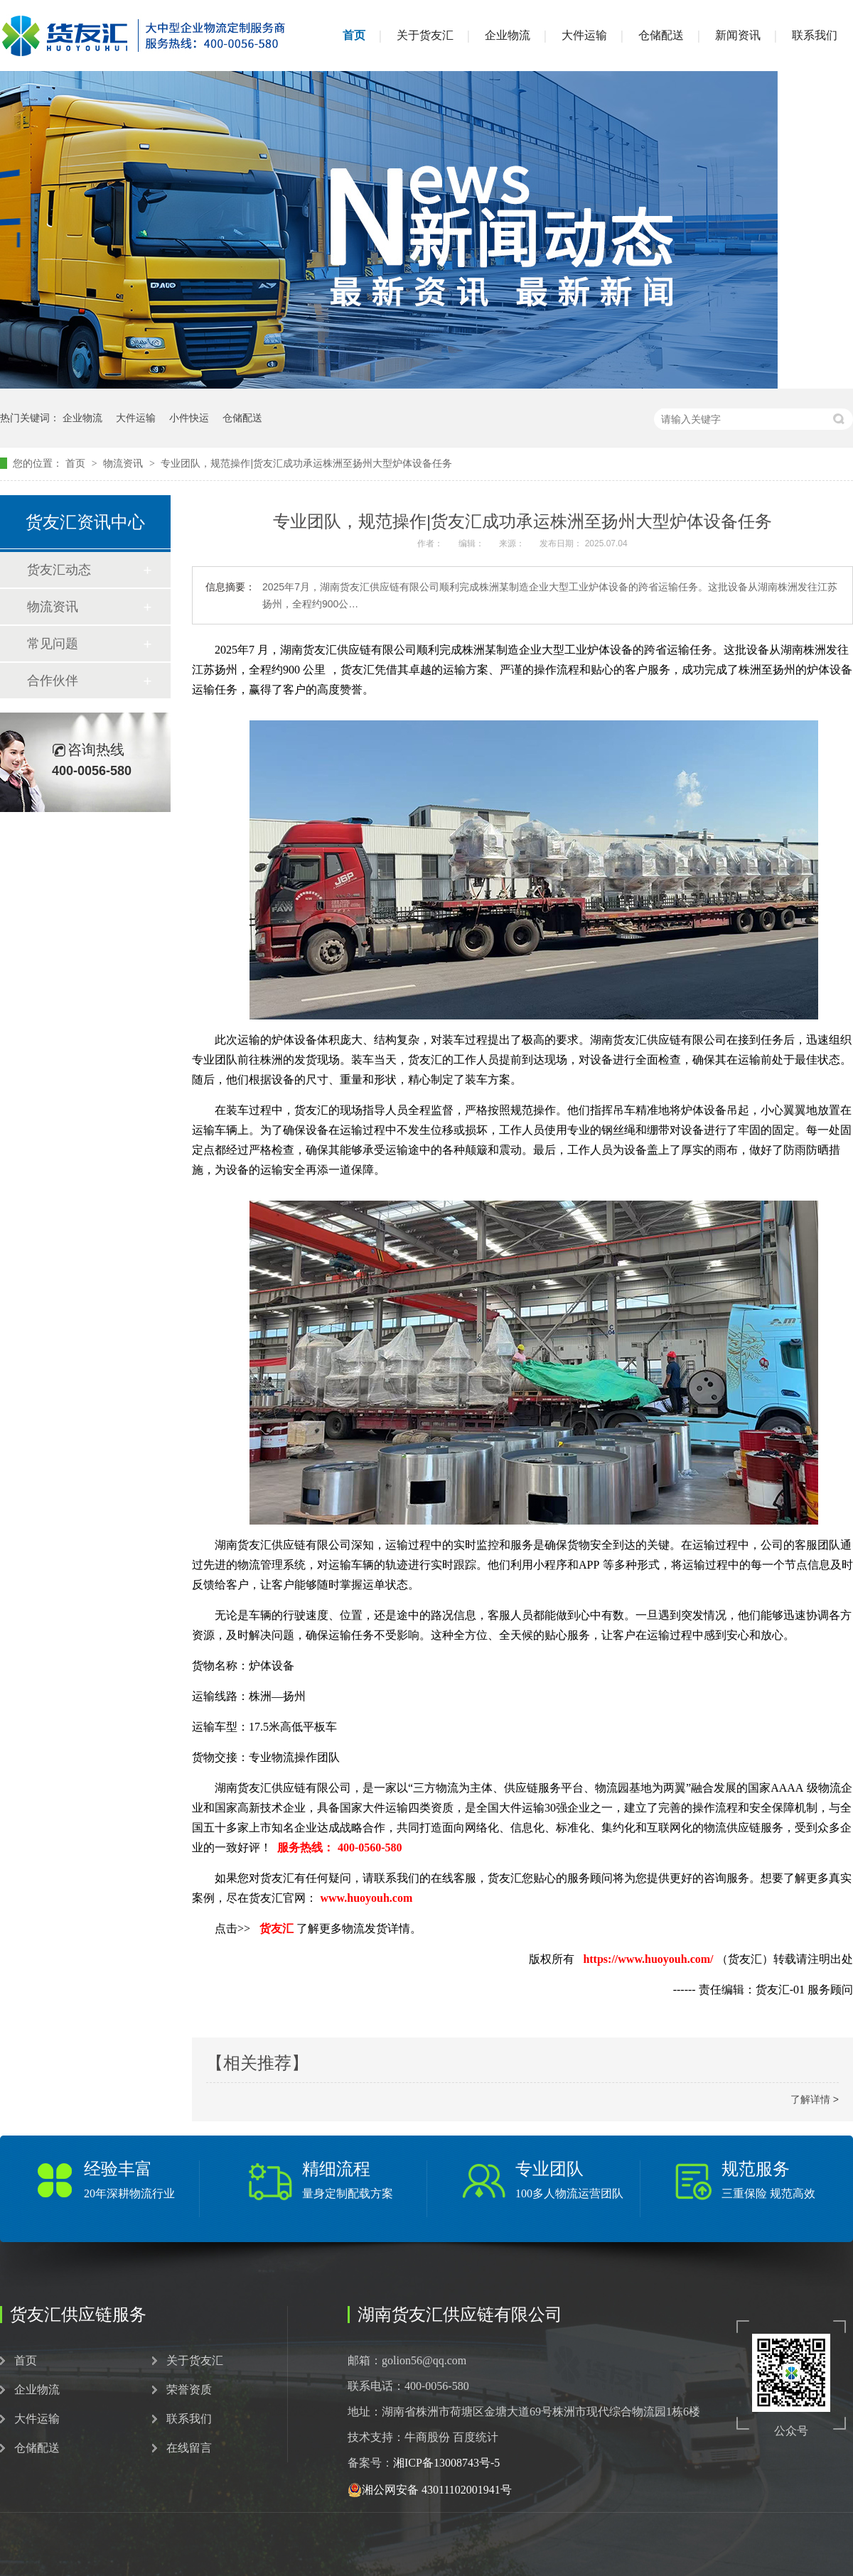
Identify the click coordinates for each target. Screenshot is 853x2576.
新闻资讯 (738, 35)
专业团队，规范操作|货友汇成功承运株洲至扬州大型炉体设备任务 (306, 463)
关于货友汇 (425, 35)
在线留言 (189, 2448)
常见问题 (52, 644)
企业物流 (507, 35)
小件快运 (189, 417)
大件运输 (584, 35)
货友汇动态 (59, 570)
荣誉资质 (189, 2390)
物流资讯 (124, 463)
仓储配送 (661, 35)
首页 (354, 35)
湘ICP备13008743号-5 (446, 2463)
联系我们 (814, 35)
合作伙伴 (52, 680)
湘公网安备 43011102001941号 (430, 2490)
